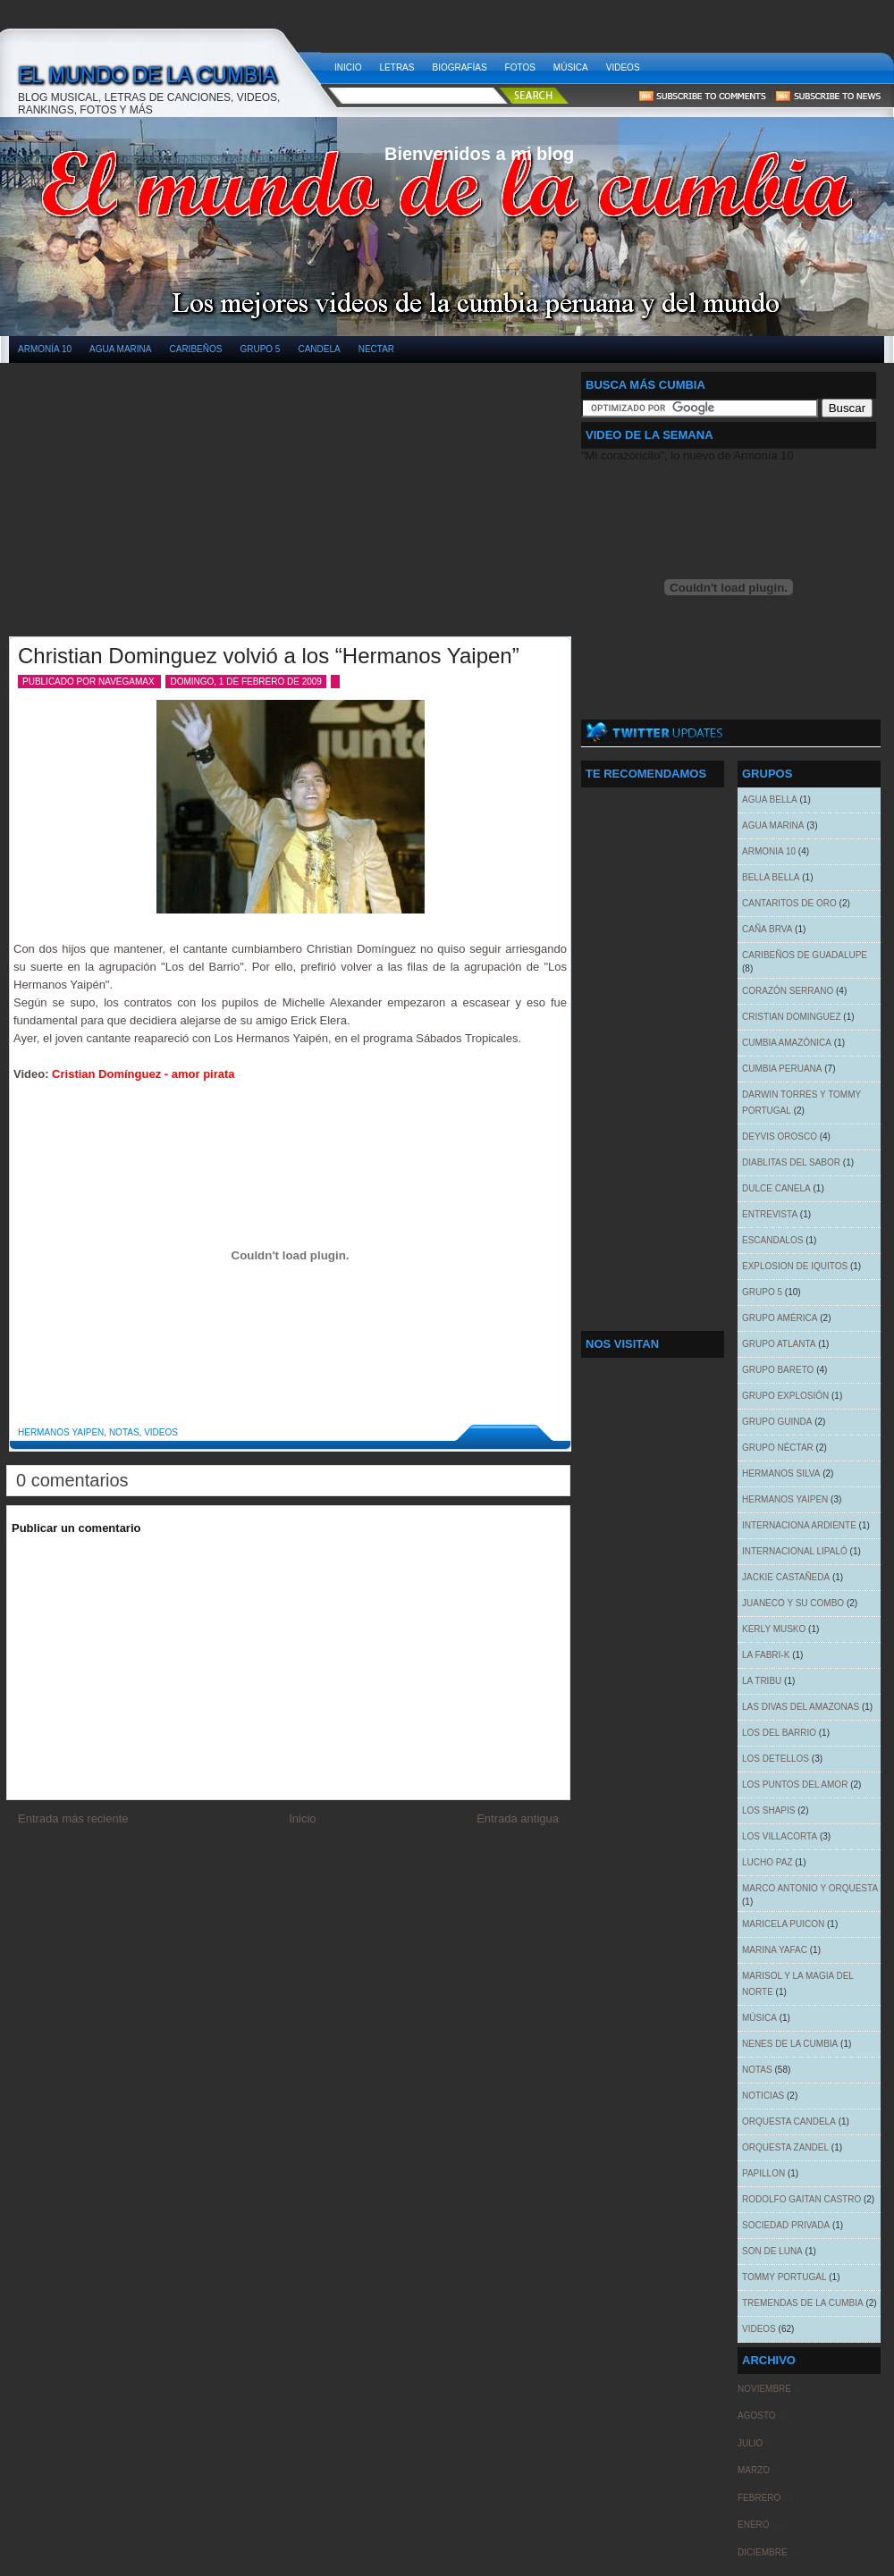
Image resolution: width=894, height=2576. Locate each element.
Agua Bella (769, 799)
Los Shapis (768, 1810)
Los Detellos (775, 1759)
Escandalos (772, 1240)
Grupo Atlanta (778, 1344)
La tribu (761, 1681)
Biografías (459, 67)
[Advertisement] (150, 508)
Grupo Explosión (785, 1396)
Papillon (763, 2173)
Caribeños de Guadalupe (804, 955)
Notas (124, 1432)
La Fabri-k (765, 1655)
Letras (397, 67)
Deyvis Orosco (779, 1136)
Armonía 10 (45, 349)
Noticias (763, 2095)
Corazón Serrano (787, 991)
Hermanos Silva (781, 1473)
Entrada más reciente (73, 1818)
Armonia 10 (769, 851)
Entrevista (769, 1214)
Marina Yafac (774, 1950)
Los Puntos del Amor (795, 1784)
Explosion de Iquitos (795, 1266)
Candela (319, 349)
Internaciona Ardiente (799, 1525)
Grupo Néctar (778, 1447)
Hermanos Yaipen (61, 1432)
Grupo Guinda (777, 1422)
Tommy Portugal (784, 2277)
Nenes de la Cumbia (790, 2044)
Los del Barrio (779, 1733)
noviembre (764, 2389)
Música (570, 67)
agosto (757, 2415)
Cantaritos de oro (789, 903)
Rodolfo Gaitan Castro (801, 2199)
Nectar (376, 349)
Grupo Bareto (778, 1370)
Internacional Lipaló (795, 1551)
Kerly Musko (773, 1629)
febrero (759, 2498)
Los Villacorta (779, 1836)
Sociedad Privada (786, 2225)
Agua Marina (120, 349)
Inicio (348, 67)
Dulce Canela (776, 1188)
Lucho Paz (767, 1862)
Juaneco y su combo (793, 1603)
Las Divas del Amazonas (800, 1707)
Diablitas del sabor (791, 1162)
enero (754, 2525)
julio (750, 2443)
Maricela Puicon (783, 1924)
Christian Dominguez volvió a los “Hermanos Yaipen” (268, 656)
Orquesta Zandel (785, 2147)
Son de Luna (772, 2251)
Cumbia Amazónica (786, 1043)
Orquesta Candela (789, 2121)
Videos (623, 67)
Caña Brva (767, 929)
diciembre (763, 2552)
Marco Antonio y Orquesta (810, 1888)
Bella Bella (771, 877)
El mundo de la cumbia (167, 63)
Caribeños (196, 349)
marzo (754, 2470)
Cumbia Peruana (782, 1068)
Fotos (520, 67)
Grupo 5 (260, 349)
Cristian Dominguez (791, 1017)
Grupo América (779, 1318)
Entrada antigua (518, 1818)
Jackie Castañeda (786, 1577)
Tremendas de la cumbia (803, 2303)
